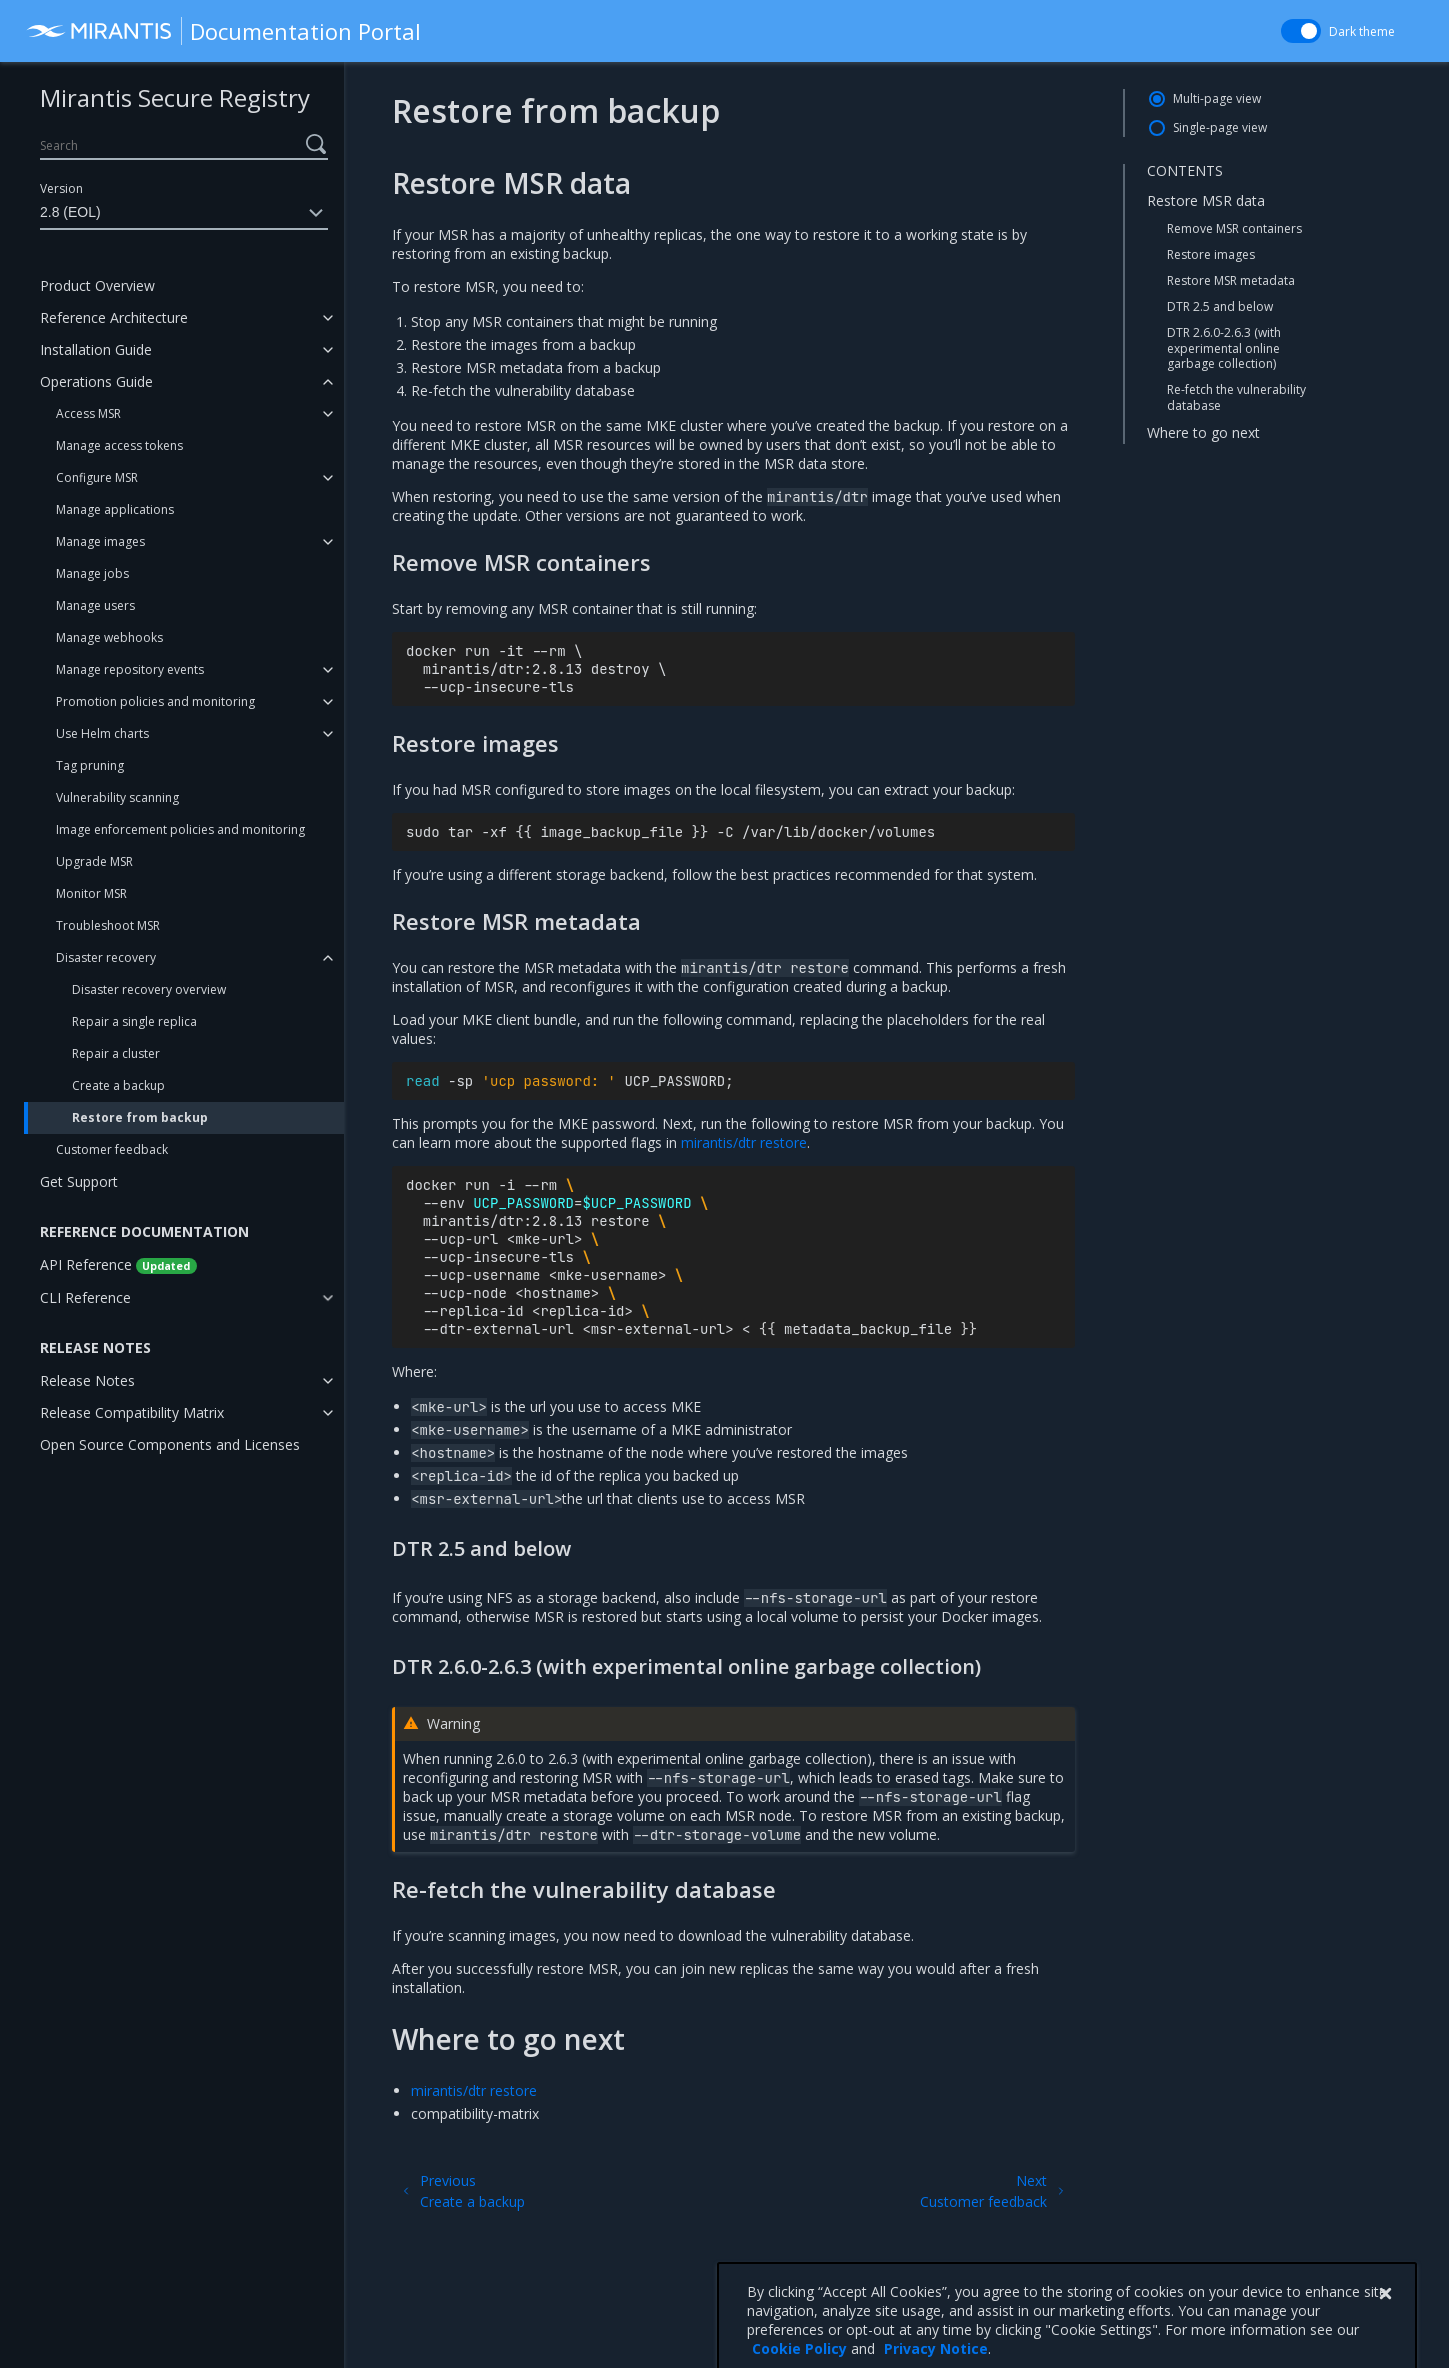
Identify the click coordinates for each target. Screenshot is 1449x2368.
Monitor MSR (91, 893)
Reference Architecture (114, 317)
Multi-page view (1217, 98)
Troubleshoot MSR (108, 925)
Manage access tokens (119, 445)
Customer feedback (112, 1149)
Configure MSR (97, 477)
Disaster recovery (106, 957)
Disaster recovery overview (149, 989)
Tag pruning (90, 765)
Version (61, 188)
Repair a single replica (134, 1021)
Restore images (1211, 254)
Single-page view (1220, 127)
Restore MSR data (1206, 200)
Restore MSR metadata (1231, 280)
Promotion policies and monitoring (155, 701)
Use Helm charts (102, 733)
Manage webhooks (109, 637)
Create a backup (118, 1085)
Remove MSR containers (1234, 228)
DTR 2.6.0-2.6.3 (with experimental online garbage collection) (1224, 348)
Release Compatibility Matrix (132, 1412)
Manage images (100, 541)
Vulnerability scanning (117, 797)
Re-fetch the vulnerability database (1236, 397)
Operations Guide (96, 381)
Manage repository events (130, 669)
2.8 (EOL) (184, 213)
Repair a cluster (116, 1053)
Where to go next (1203, 432)
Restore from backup (140, 1117)
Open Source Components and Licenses (170, 1444)
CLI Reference (85, 1297)
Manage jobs (92, 573)
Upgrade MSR (94, 861)
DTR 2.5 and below (1220, 306)
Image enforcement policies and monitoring (180, 829)
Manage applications (115, 509)
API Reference (118, 1264)
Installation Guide (96, 349)
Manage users (95, 605)
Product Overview (97, 285)
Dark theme (1362, 31)
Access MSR (88, 413)
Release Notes (87, 1380)
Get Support (79, 1181)
